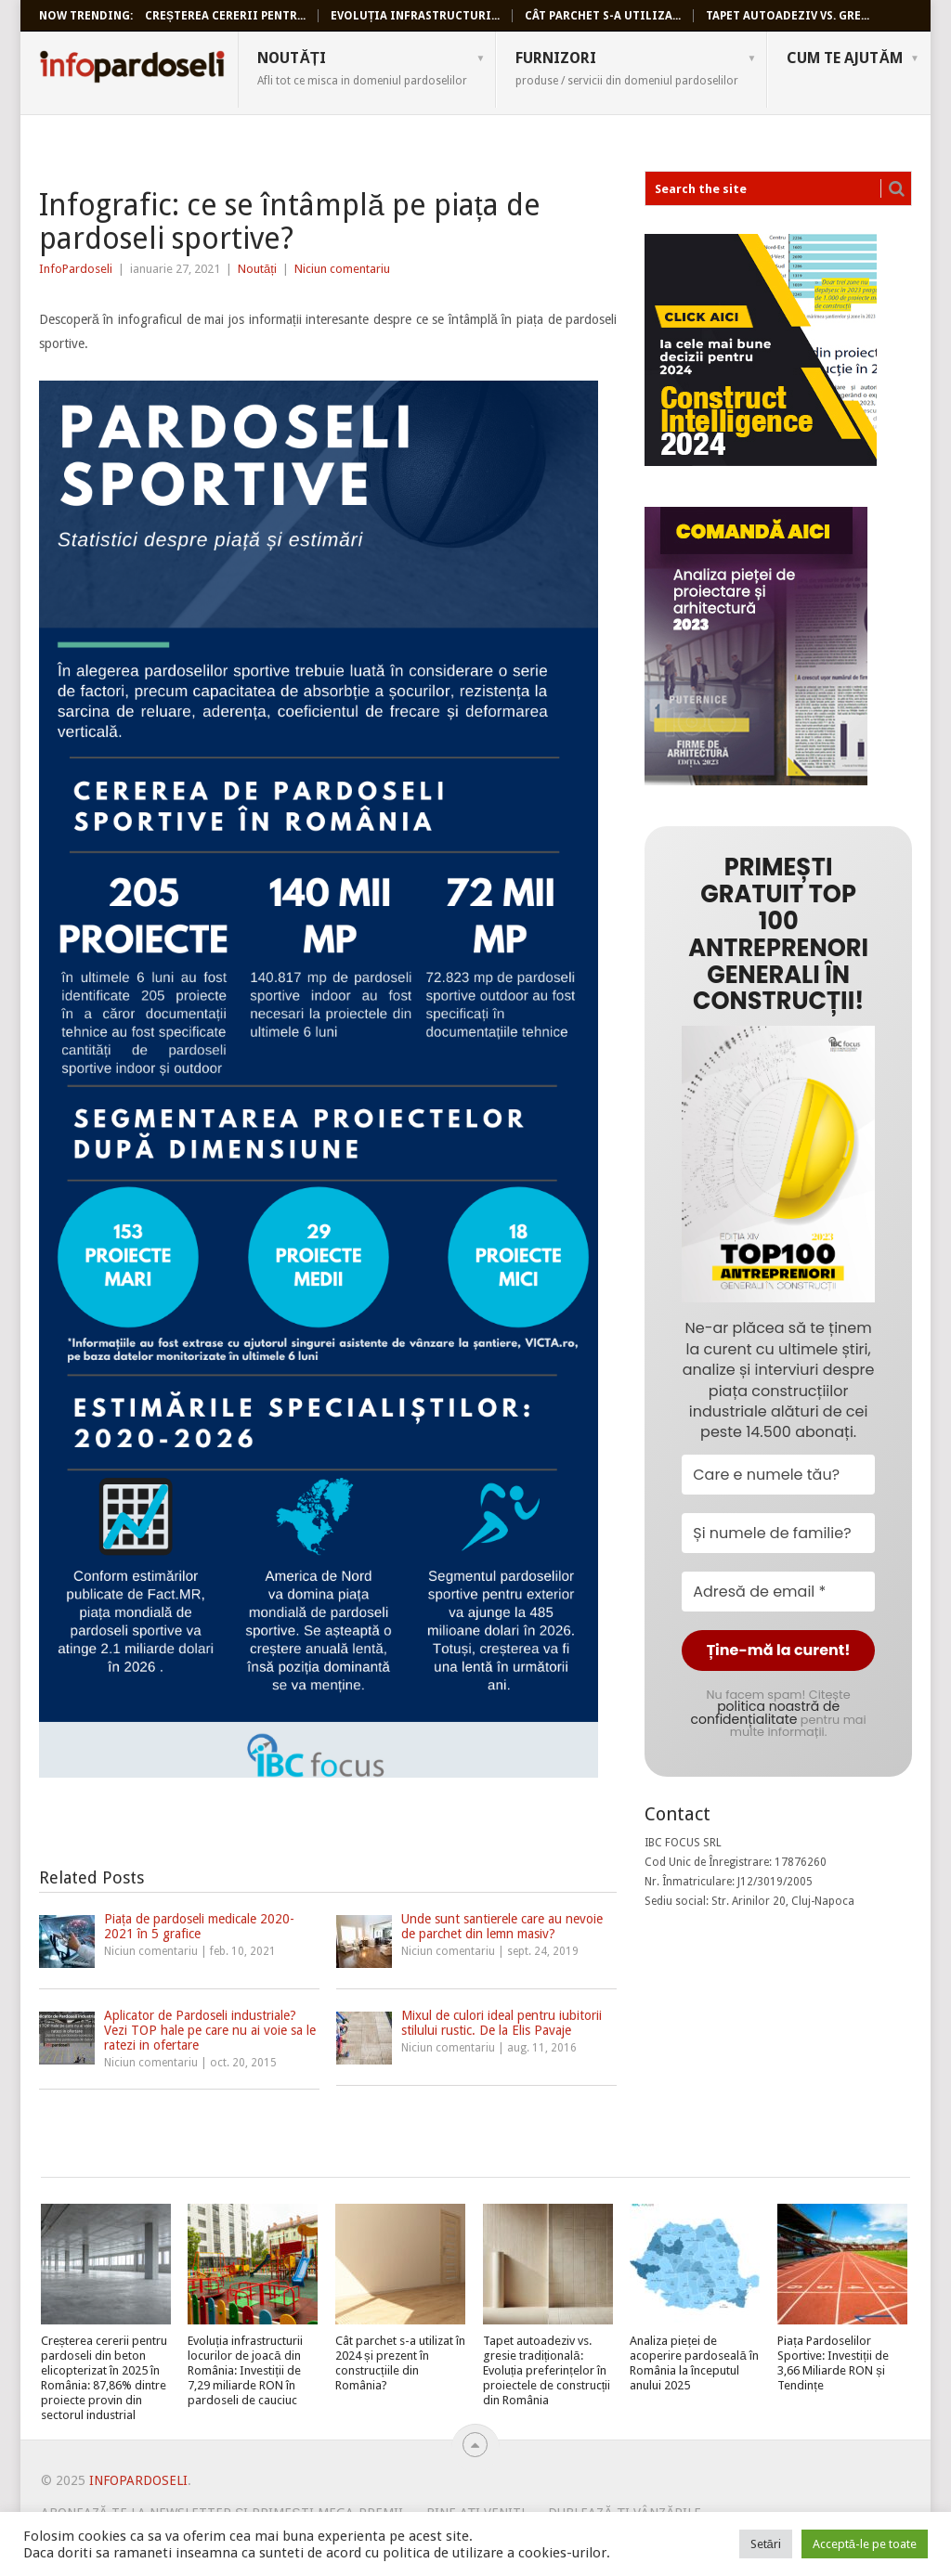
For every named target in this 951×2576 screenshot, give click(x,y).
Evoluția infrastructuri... (415, 15)
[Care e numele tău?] (778, 1475)
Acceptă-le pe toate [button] (865, 2544)
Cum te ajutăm (845, 58)
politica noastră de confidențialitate (765, 1712)
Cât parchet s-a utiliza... (603, 15)
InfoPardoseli (132, 69)
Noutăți (362, 67)
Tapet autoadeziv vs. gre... (787, 15)
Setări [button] (765, 2544)
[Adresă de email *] (778, 1592)
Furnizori (626, 67)
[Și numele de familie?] (778, 1533)
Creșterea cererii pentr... (225, 15)
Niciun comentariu (342, 269)
